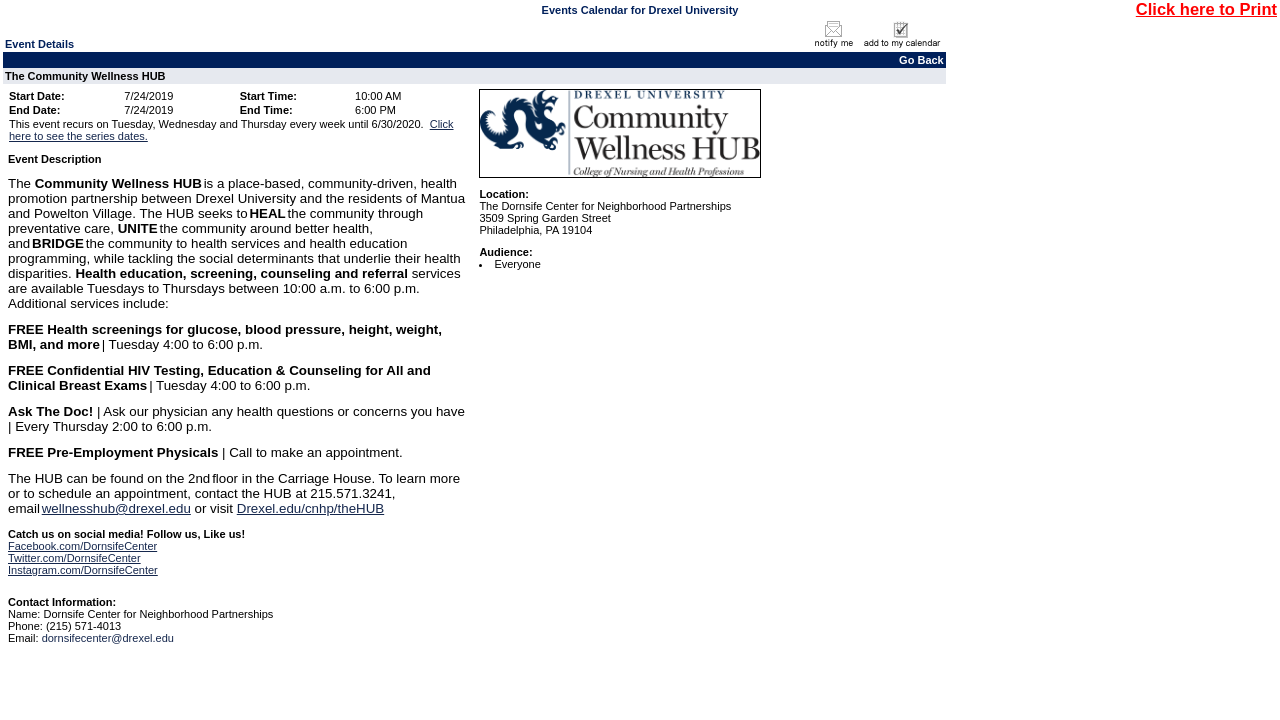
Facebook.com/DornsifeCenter (82, 546)
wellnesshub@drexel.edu (116, 508)
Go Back (921, 60)
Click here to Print (1206, 9)
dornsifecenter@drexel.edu (108, 638)
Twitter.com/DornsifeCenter (74, 558)
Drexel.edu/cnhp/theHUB (310, 508)
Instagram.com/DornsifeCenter (83, 570)
